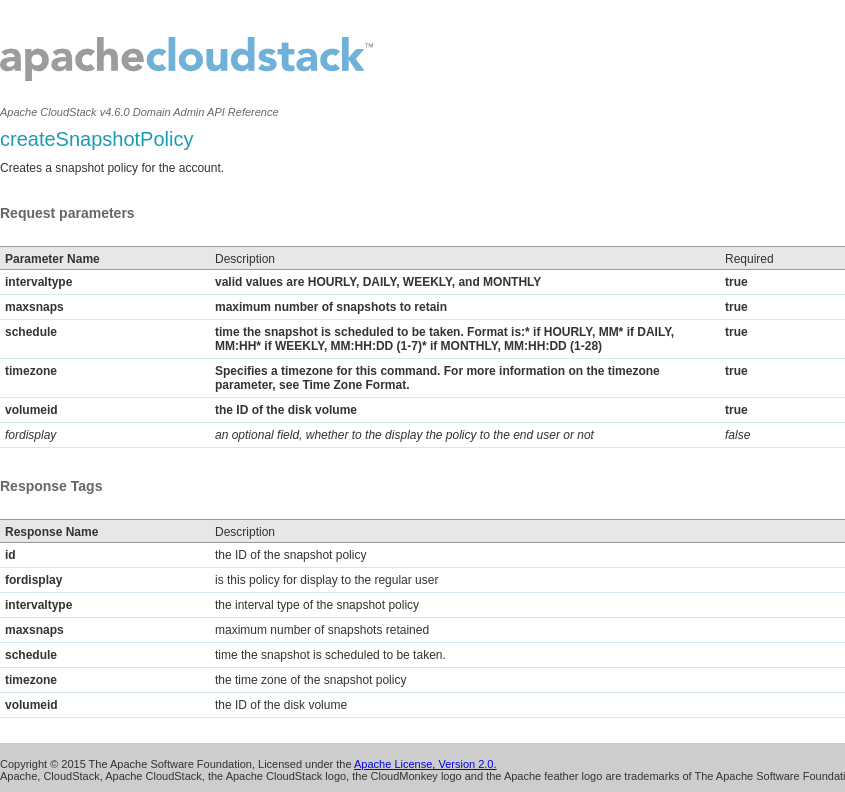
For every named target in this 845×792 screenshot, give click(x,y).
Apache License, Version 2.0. (425, 764)
